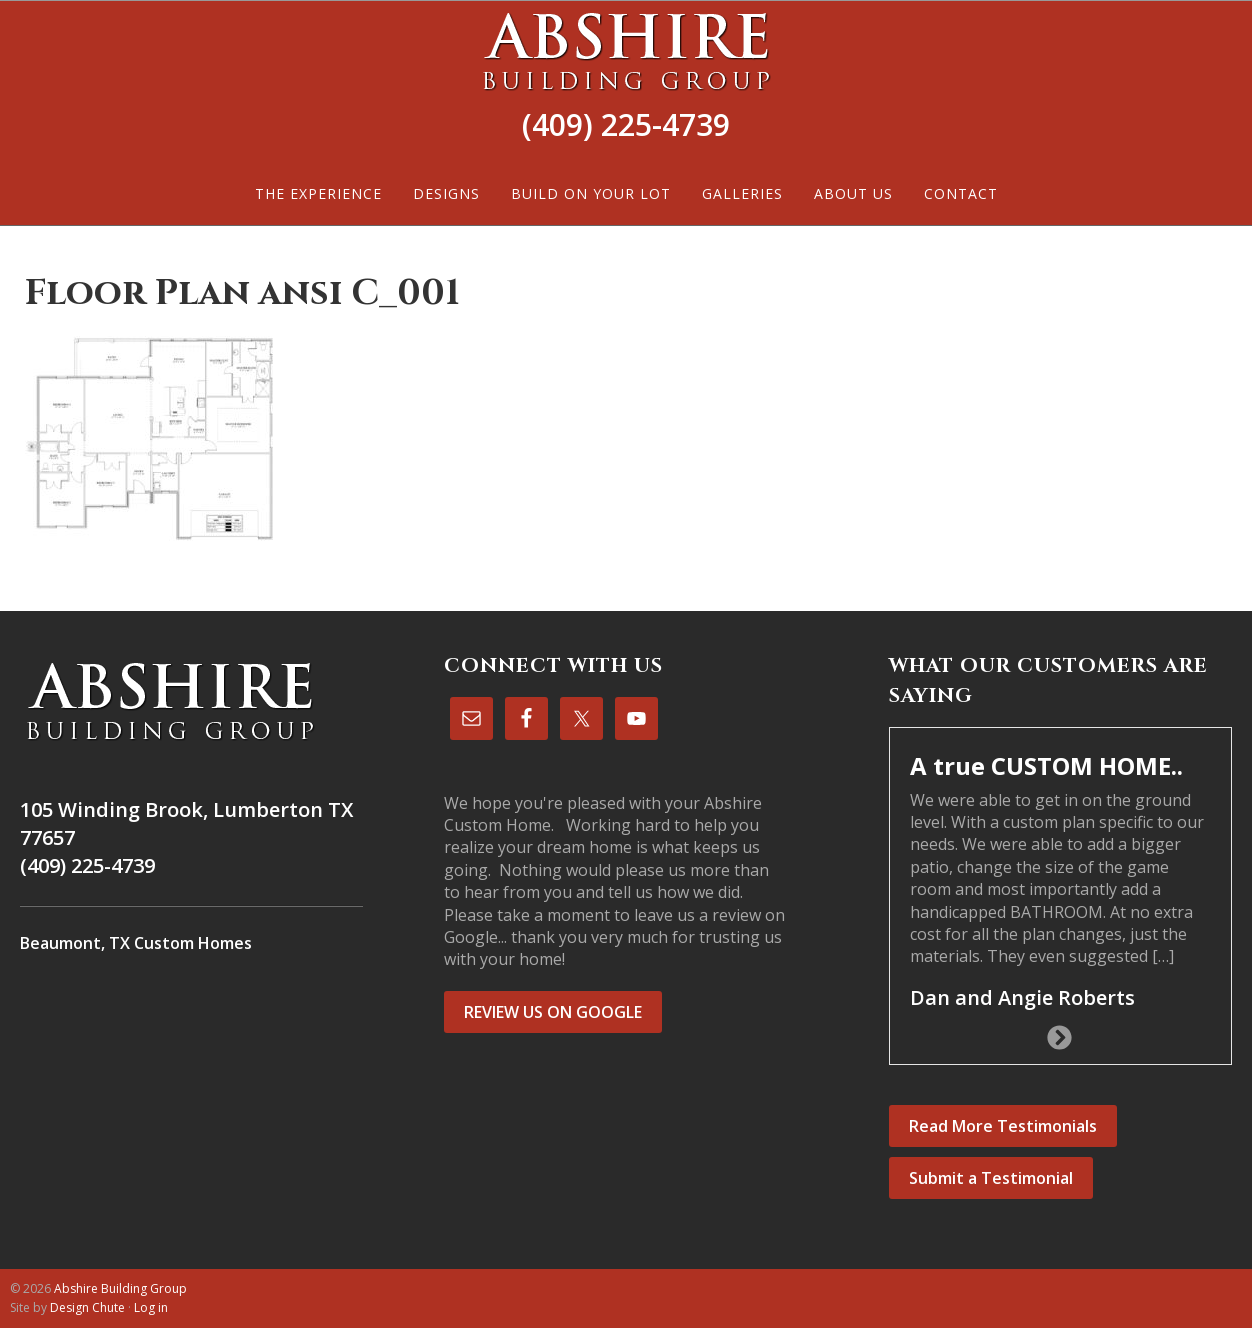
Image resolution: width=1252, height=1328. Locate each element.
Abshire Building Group (626, 51)
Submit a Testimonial (991, 1178)
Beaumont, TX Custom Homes (136, 943)
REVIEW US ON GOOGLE (553, 1012)
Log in (151, 1307)
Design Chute (87, 1307)
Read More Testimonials (1003, 1126)
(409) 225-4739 (626, 124)
